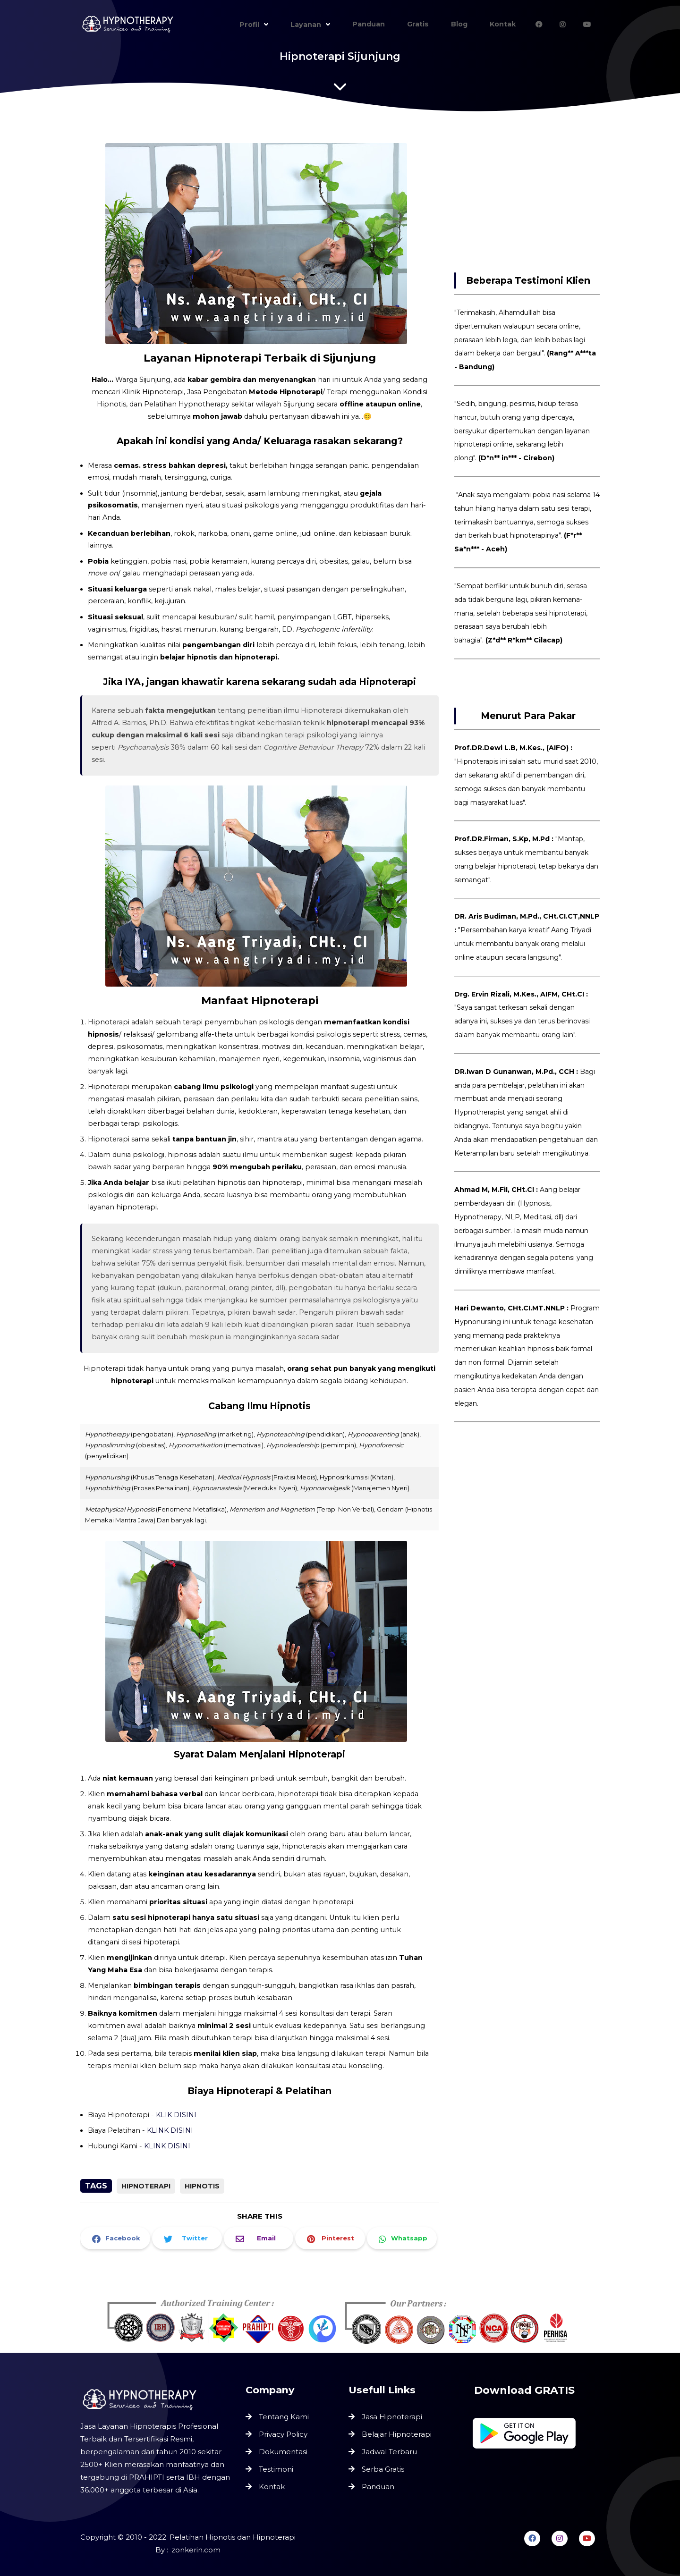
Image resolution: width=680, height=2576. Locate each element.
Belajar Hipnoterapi (397, 2434)
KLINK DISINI (171, 2122)
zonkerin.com (195, 2549)
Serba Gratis (383, 2469)
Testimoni (276, 2468)
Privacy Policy (283, 2434)
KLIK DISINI (177, 2106)
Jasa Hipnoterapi (392, 2416)
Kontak (272, 2486)
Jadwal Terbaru (389, 2451)
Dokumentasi (283, 2451)
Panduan (378, 2486)
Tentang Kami (284, 2416)
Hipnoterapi (145, 2186)
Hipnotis (202, 2186)
